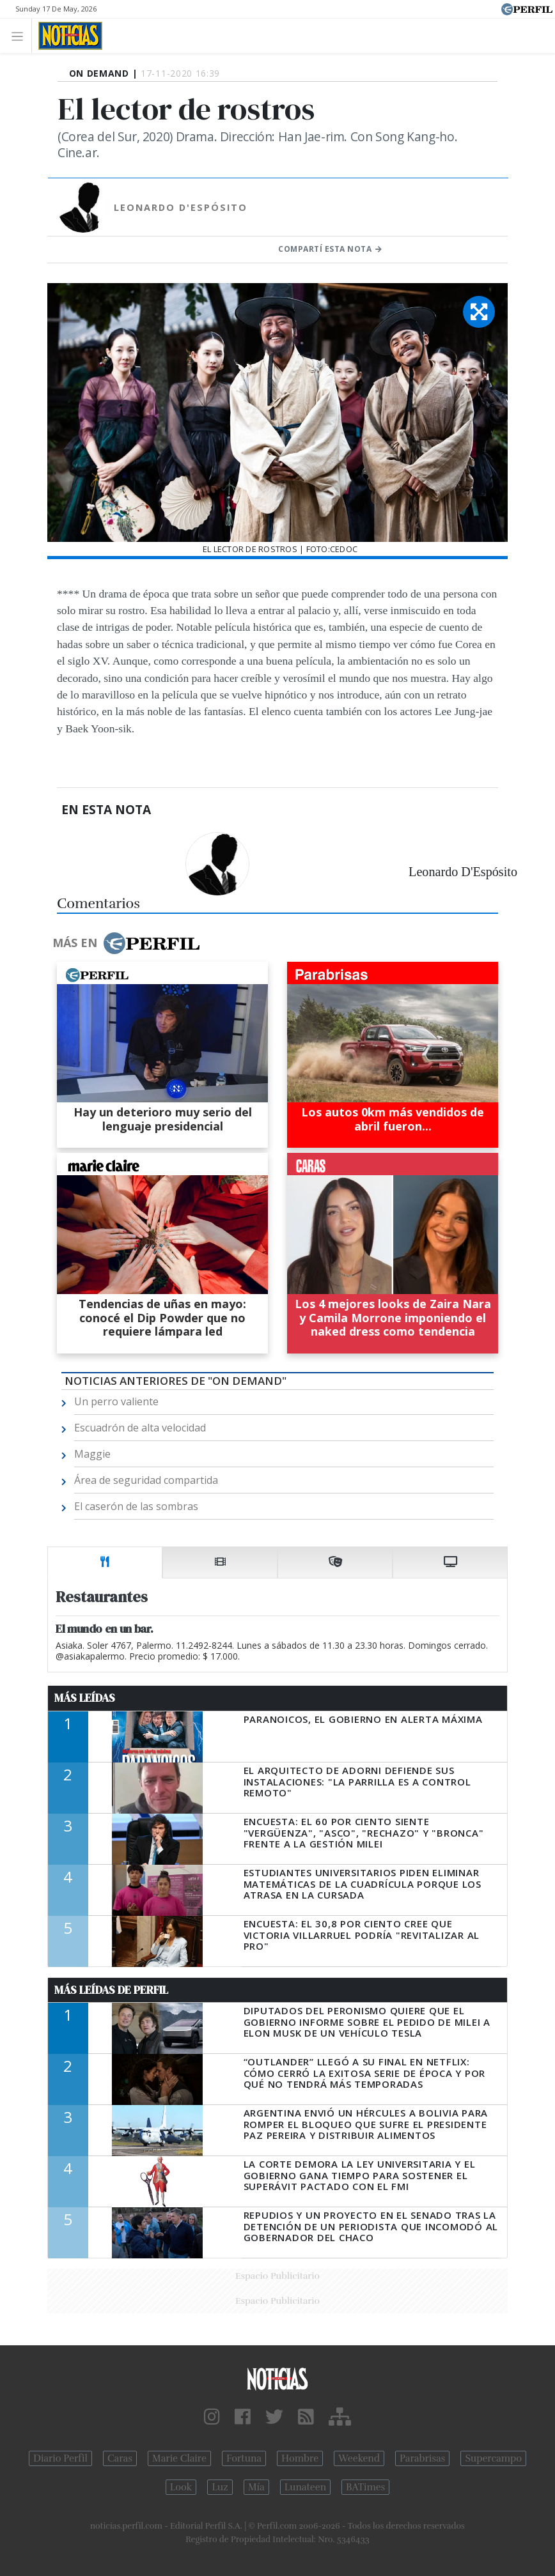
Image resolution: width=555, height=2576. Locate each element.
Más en (125, 943)
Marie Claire (179, 2458)
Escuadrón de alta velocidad (140, 1428)
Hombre (299, 2458)
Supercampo (493, 2458)
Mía (256, 2487)
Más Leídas (84, 1698)
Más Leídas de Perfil (111, 1990)
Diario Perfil (60, 2458)
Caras (119, 2458)
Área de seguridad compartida (146, 1480)
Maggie (92, 1454)
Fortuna (244, 2458)
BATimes (365, 2487)
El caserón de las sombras (136, 1506)
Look (181, 2487)
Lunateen (305, 2487)
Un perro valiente (116, 1401)
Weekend (359, 2458)
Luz (220, 2487)
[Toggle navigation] (20, 35)
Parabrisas (422, 2458)
